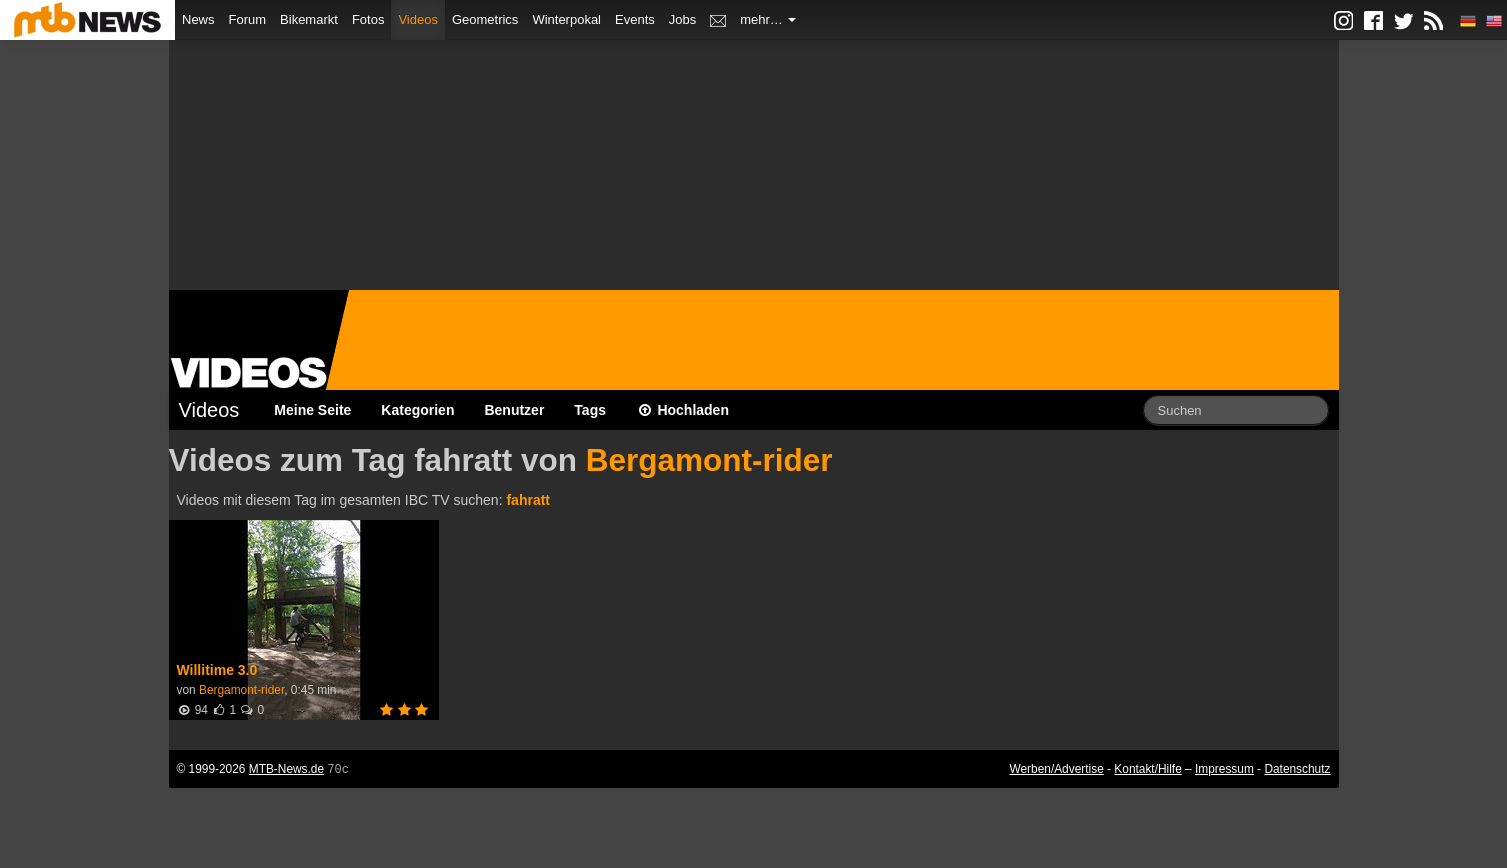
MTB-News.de (286, 769)
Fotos (368, 19)
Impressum (1224, 769)
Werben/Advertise (1056, 769)
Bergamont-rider (709, 460)
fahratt (528, 500)
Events (635, 19)
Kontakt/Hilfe (1147, 769)
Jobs (682, 19)
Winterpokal (566, 19)
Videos (418, 19)
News (198, 19)
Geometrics (485, 19)
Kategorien (417, 410)
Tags (590, 410)
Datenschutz (1297, 769)
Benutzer (514, 410)
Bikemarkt (309, 19)
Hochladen (682, 410)
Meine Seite (312, 410)
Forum (248, 19)
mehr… (768, 19)
